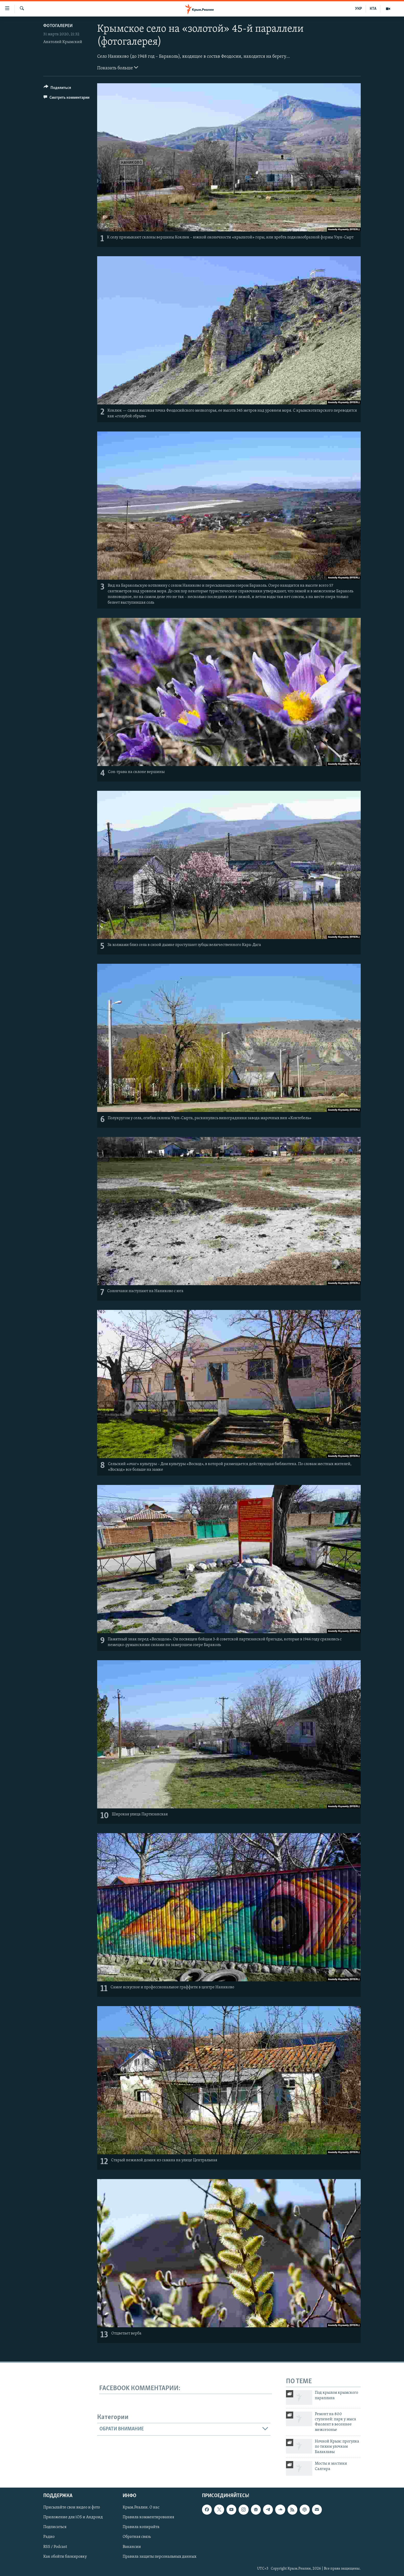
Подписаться (54, 2527)
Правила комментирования (148, 2517)
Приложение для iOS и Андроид (73, 2517)
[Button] (57, 88)
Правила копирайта (141, 2527)
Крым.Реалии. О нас (141, 2508)
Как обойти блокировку (65, 2557)
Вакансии (132, 2547)
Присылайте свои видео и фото (71, 2508)
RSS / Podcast (55, 2547)
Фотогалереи (58, 25)
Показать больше (117, 67)
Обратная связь (137, 2537)
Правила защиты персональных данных (159, 2557)
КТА (373, 9)
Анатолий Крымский (62, 42)
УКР (358, 9)
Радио (49, 2537)
